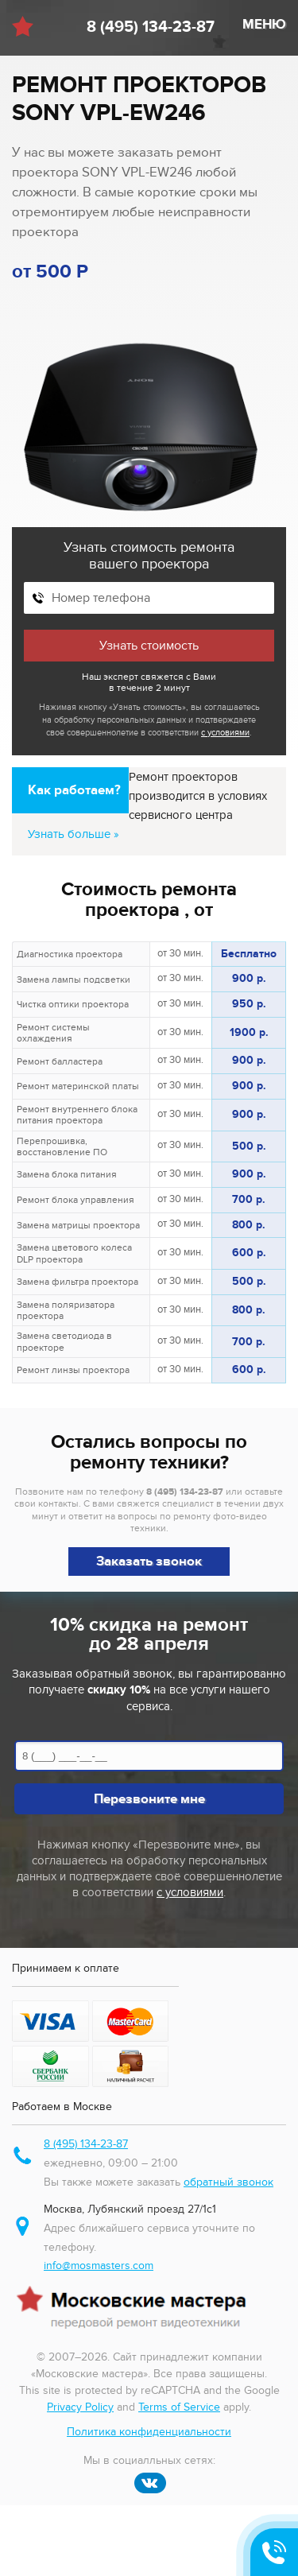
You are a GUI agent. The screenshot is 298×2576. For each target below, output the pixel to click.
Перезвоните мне (149, 1799)
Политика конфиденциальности (149, 2431)
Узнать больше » (73, 834)
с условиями (225, 732)
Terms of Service (179, 2407)
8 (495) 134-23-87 (151, 27)
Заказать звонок (149, 1561)
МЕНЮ (264, 25)
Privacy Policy (80, 2407)
